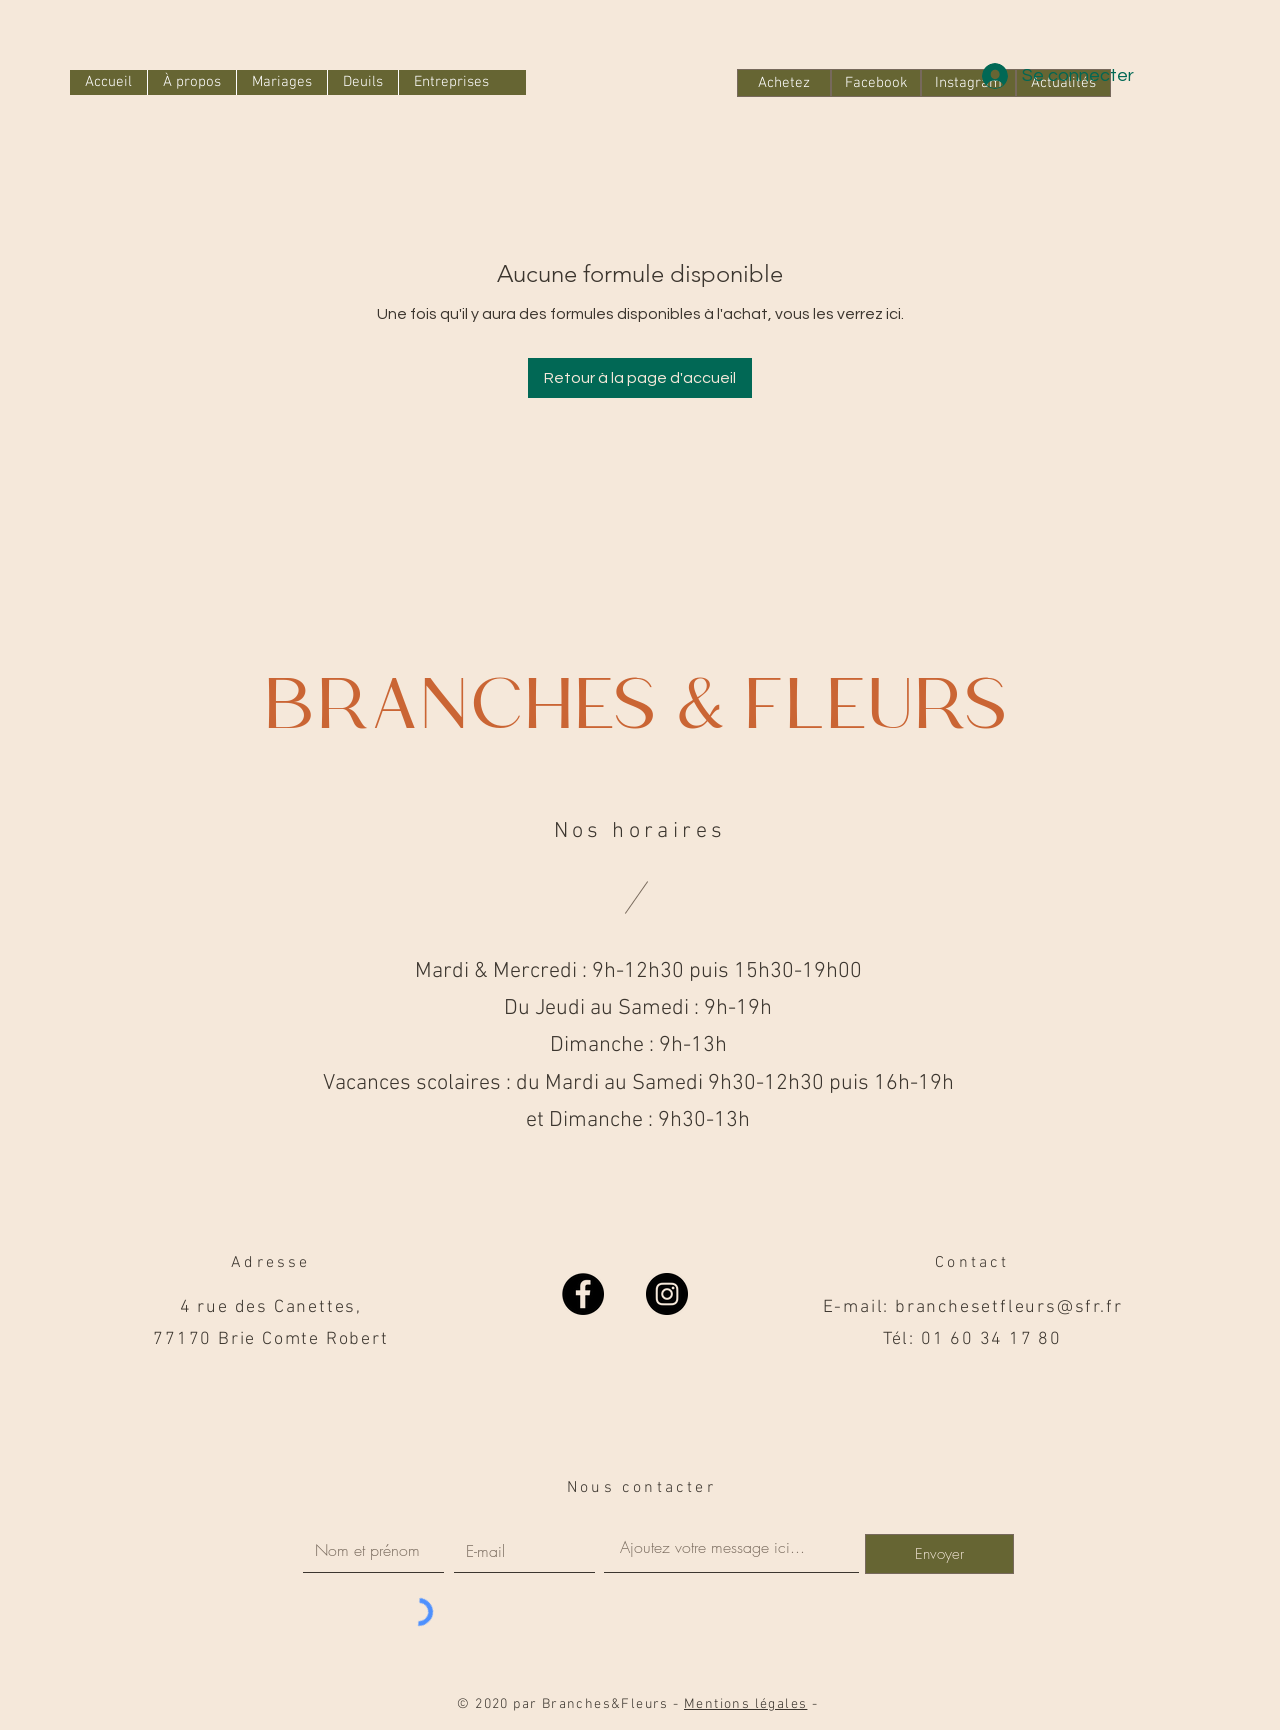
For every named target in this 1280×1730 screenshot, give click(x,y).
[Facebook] (876, 83)
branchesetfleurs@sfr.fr (1008, 1307)
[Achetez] (784, 83)
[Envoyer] (939, 1554)
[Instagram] (667, 1294)
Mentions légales (745, 1704)
